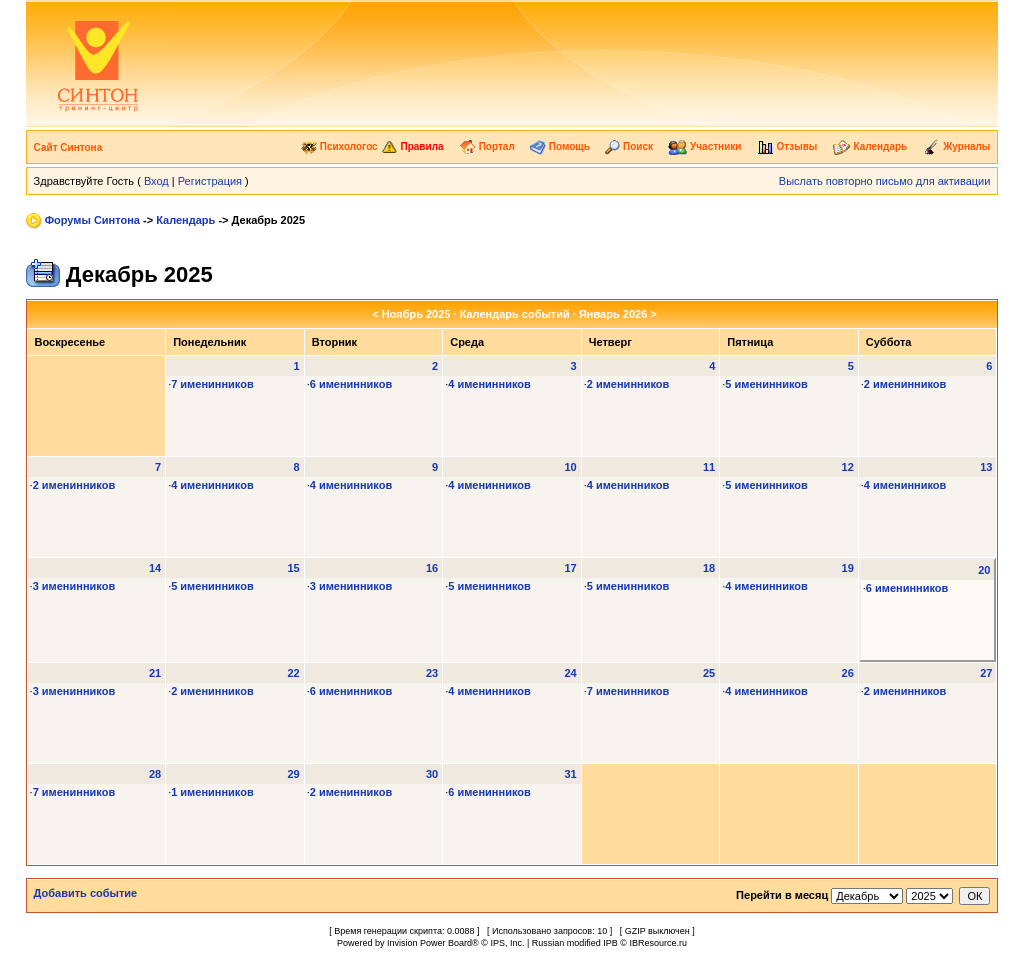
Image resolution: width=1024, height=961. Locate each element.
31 (570, 774)
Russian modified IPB (575, 943)
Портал (487, 146)
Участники (704, 146)
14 (155, 568)
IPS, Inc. (507, 943)
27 (986, 673)
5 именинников (766, 384)
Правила (412, 146)
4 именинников (489, 384)
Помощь (560, 146)
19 (848, 568)
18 (709, 568)
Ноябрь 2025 (416, 314)
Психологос (339, 146)
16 (432, 568)
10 (570, 467)
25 (709, 673)
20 (984, 570)
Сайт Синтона (68, 147)
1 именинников (212, 792)
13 (986, 467)
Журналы (957, 146)
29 (293, 774)
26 (848, 673)
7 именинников (212, 384)
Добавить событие (86, 893)
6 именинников (351, 384)
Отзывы (787, 146)
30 (432, 774)
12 (848, 467)
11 (709, 467)
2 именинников (628, 384)
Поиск (629, 146)
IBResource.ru (658, 943)
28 (155, 774)
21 (155, 673)
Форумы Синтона (92, 220)
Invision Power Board (429, 943)
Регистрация (210, 181)
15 (293, 568)
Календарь (870, 146)
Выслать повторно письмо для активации (885, 181)
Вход (156, 181)
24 (570, 673)
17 (570, 568)
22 (293, 673)
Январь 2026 (613, 314)
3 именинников (74, 586)
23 (432, 673)
